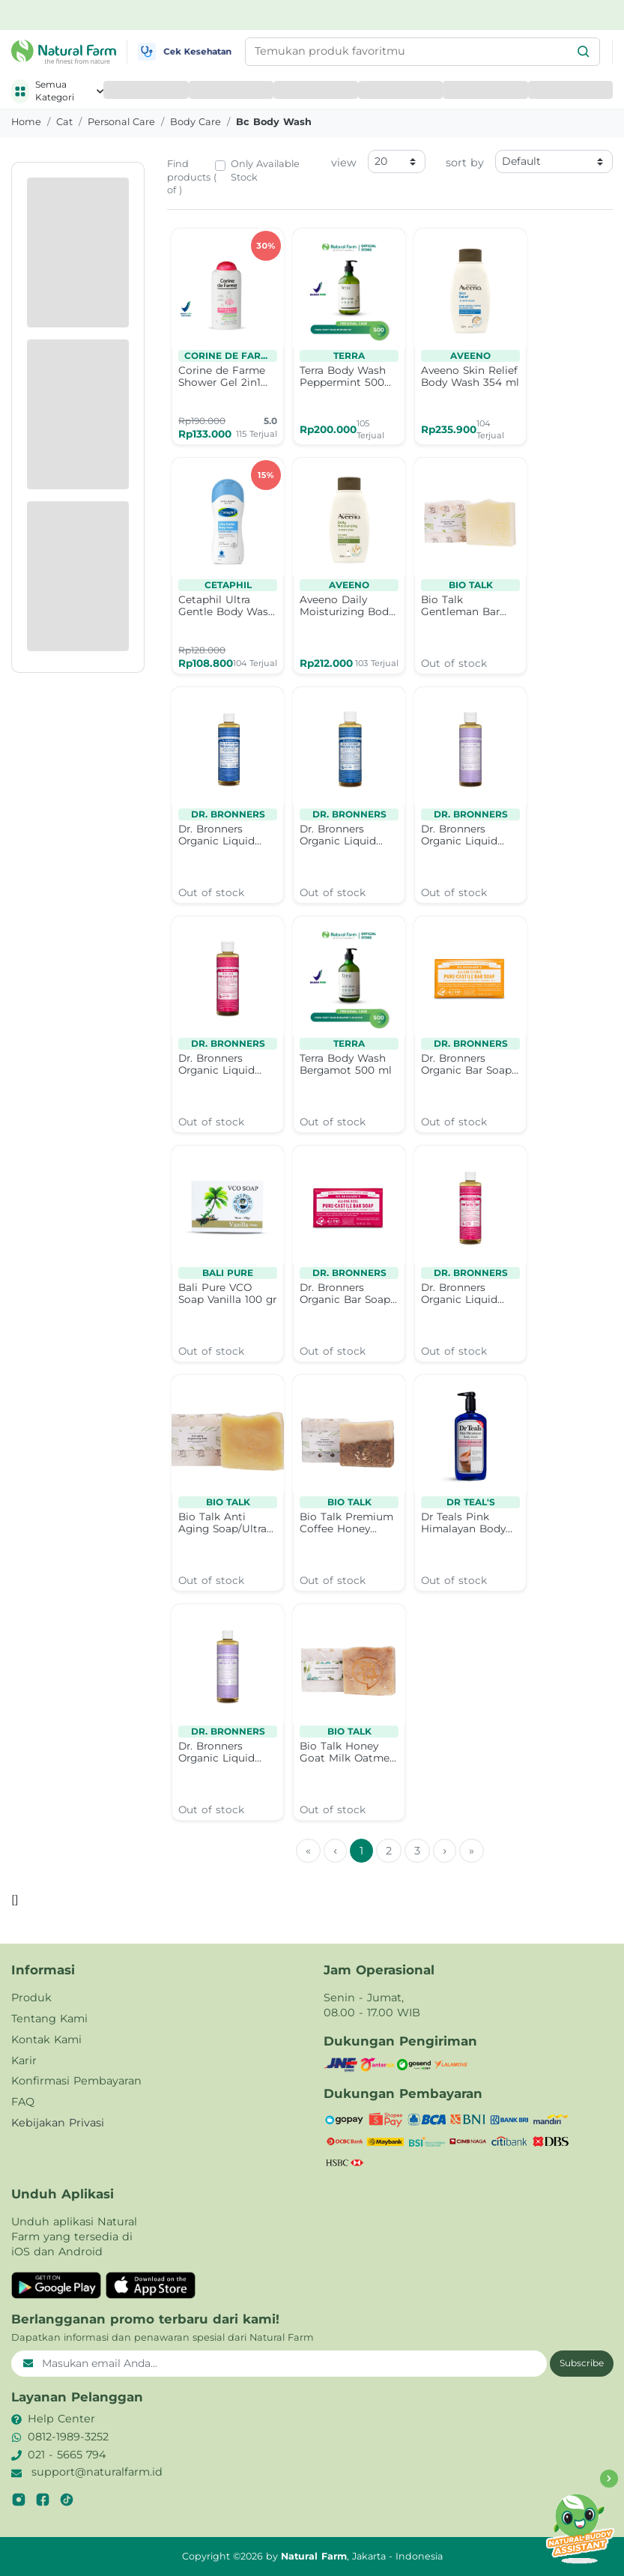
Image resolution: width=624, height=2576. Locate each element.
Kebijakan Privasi (57, 2122)
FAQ (22, 2101)
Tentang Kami (49, 2018)
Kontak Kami (46, 2039)
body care (195, 121)
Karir (24, 2060)
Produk (31, 1997)
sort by (465, 162)
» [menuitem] (471, 1850)
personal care (121, 121)
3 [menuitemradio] (417, 1850)
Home (26, 121)
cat (64, 121)
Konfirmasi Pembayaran (76, 2080)
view (344, 162)
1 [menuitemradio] (361, 1850)
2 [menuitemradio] (389, 1850)
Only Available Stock (265, 170)
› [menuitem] (444, 1850)
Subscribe (582, 2362)
